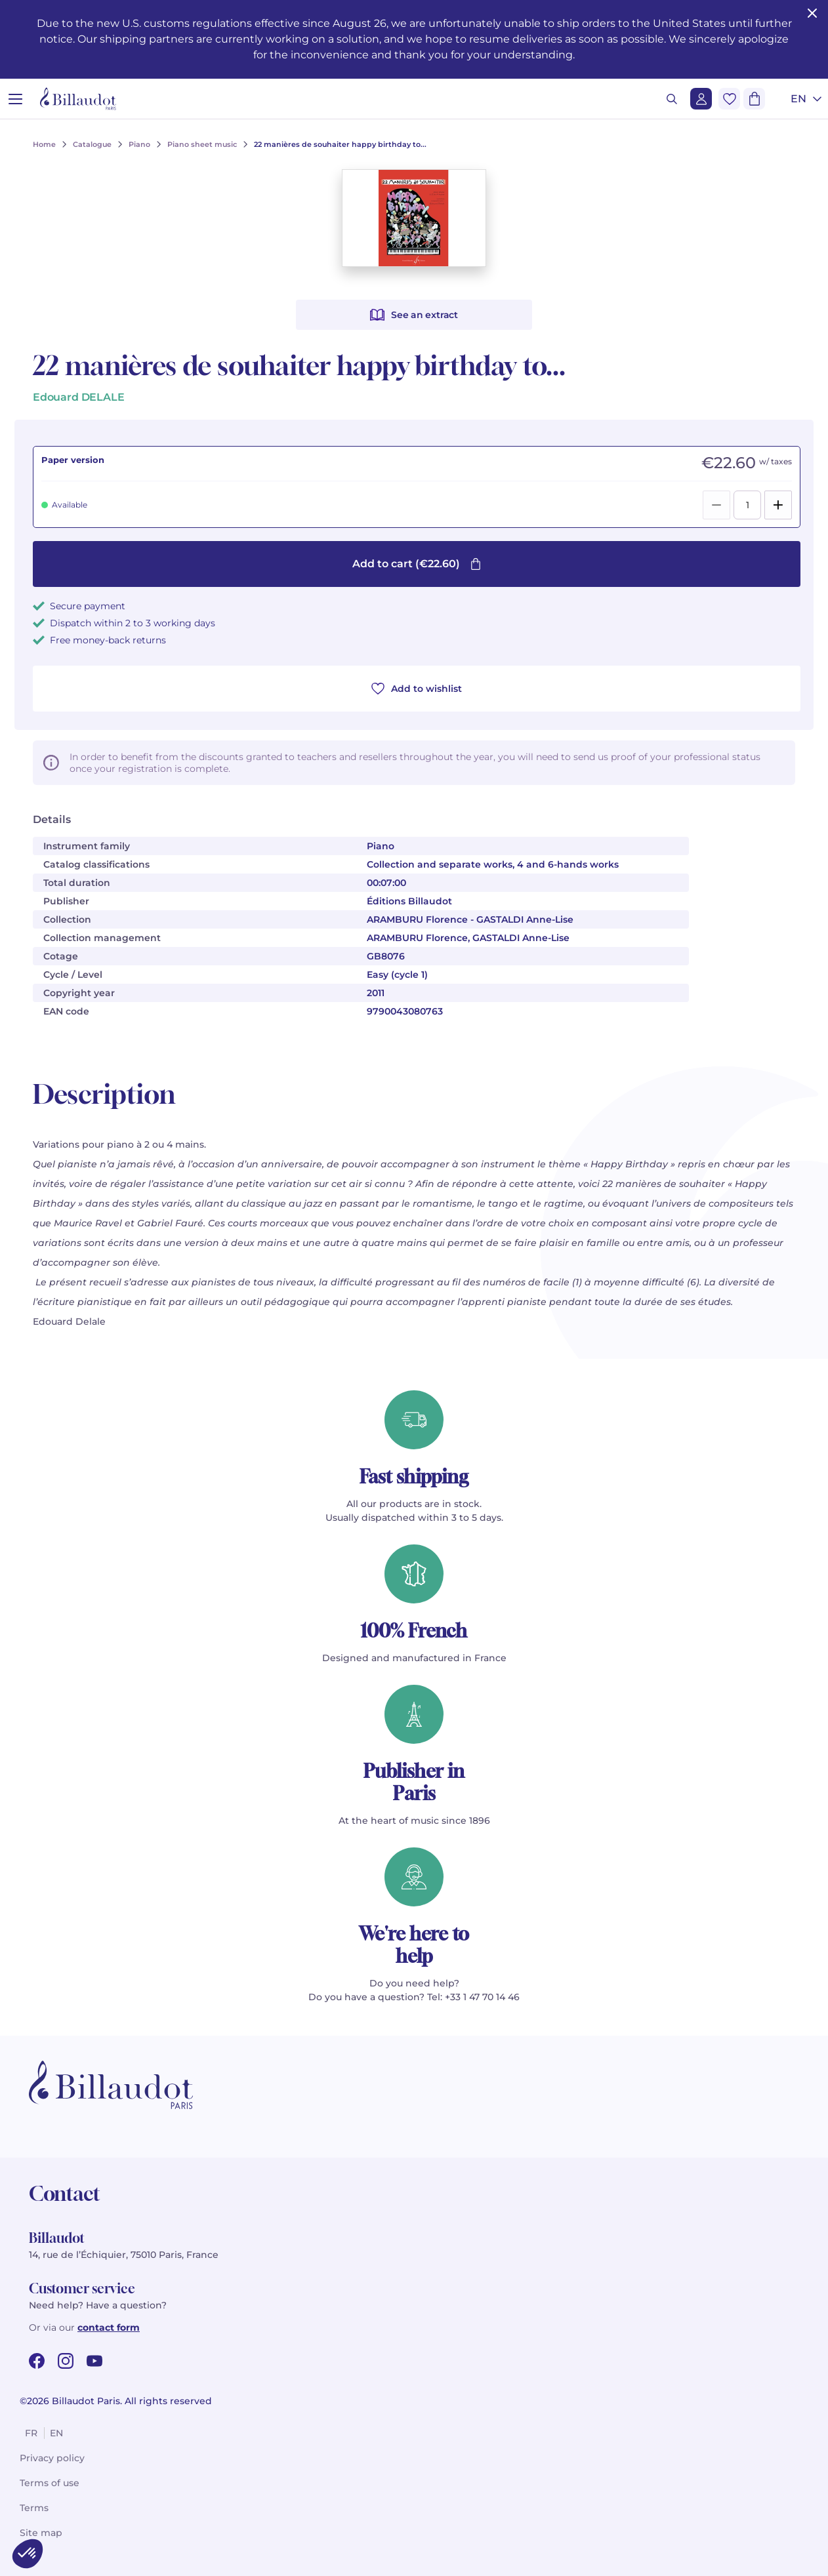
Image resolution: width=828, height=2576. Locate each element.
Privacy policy (52, 2458)
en (56, 2433)
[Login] (701, 99)
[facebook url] (37, 2361)
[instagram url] (65, 2361)
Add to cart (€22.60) (417, 563)
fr (31, 2433)
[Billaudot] (78, 98)
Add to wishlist (416, 688)
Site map (41, 2533)
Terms (34, 2508)
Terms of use (49, 2483)
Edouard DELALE (78, 397)
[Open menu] (15, 98)
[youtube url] (94, 2361)
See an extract (414, 315)
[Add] (778, 505)
